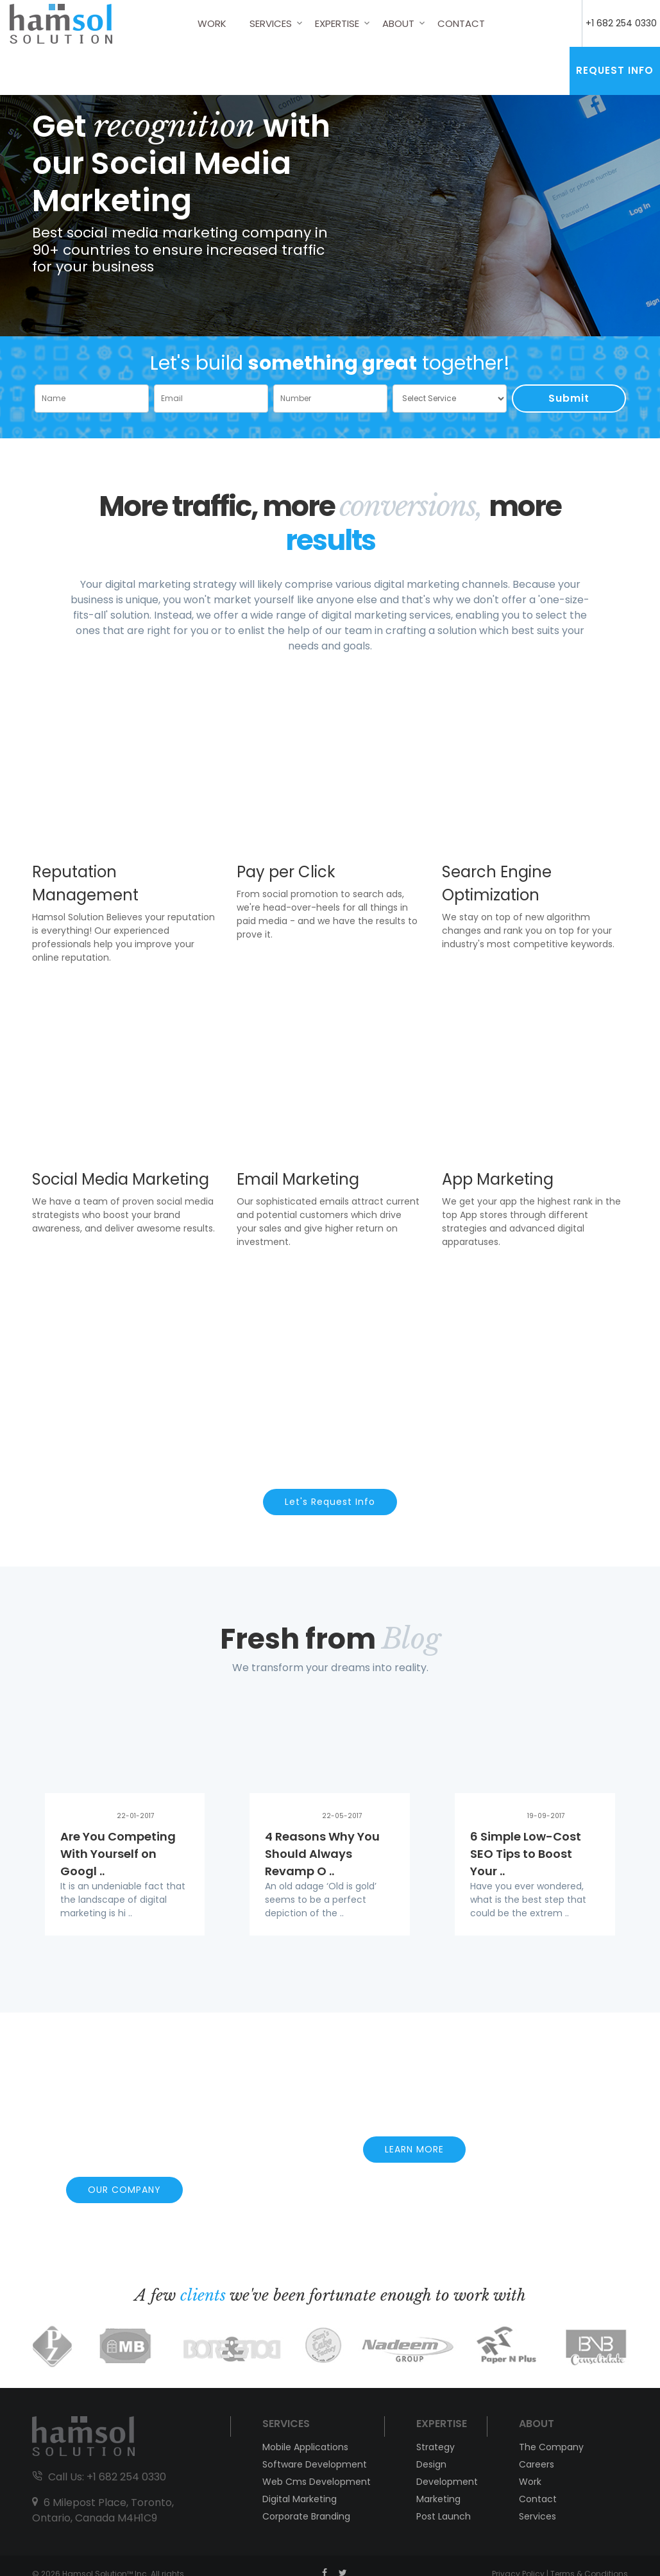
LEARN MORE (414, 2149)
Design (431, 2464)
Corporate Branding (306, 2516)
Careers (536, 2464)
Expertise (337, 23)
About (398, 23)
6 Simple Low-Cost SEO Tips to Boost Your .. (525, 1853)
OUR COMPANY (124, 2189)
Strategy (435, 2447)
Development (445, 2481)
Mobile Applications (305, 2447)
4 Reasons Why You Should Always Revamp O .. (322, 1853)
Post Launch (443, 2516)
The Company (551, 2447)
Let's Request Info (330, 1501)
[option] (330, 191)
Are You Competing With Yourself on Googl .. (118, 1853)
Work (212, 23)
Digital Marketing (299, 2499)
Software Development (314, 2464)
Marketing (438, 2499)
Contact (461, 23)
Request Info (615, 70)
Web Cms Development (316, 2481)
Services (271, 23)
